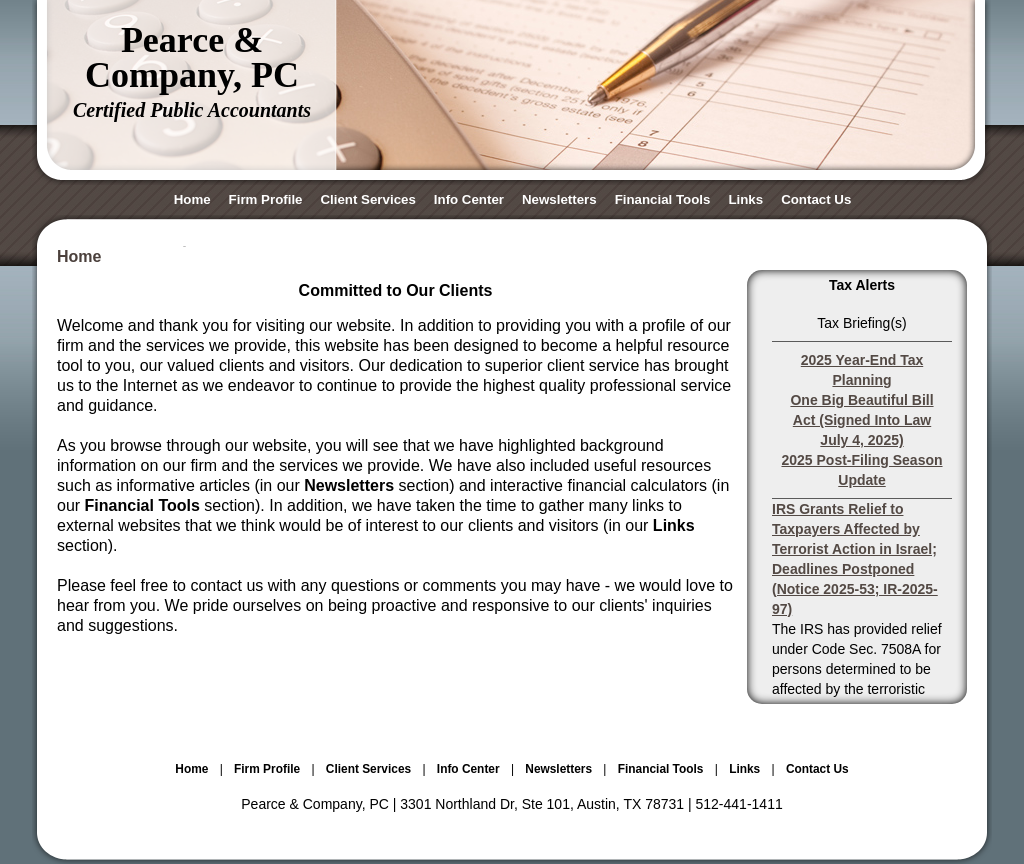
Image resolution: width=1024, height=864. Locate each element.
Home (192, 199)
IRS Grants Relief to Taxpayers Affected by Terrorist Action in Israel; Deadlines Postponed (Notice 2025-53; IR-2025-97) (855, 559)
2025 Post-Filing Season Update (861, 470)
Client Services (367, 199)
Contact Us (816, 199)
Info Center (469, 199)
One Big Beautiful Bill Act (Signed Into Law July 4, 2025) (861, 420)
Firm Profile (266, 199)
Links (745, 199)
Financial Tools (663, 199)
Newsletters (559, 199)
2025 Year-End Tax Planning (862, 370)
